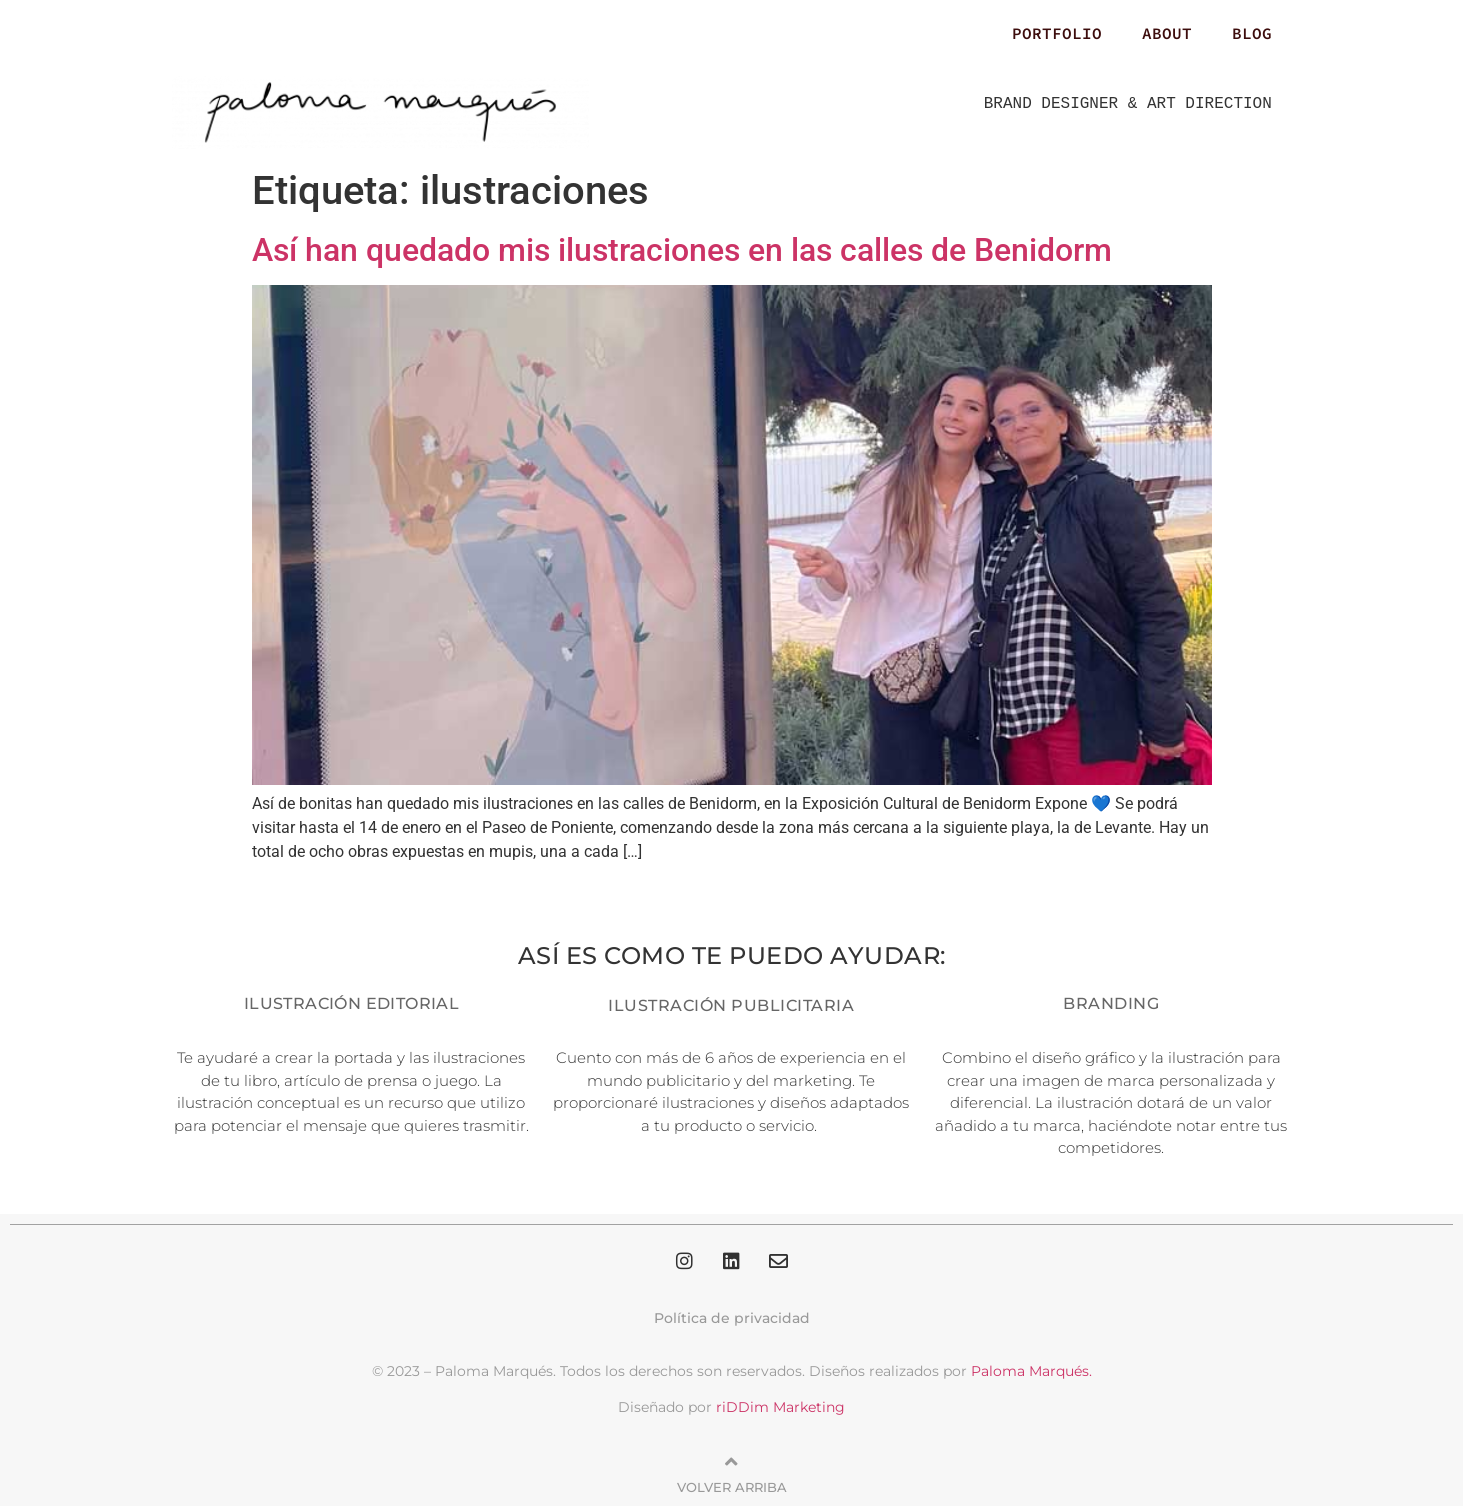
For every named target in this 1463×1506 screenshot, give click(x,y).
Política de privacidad (732, 1318)
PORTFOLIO (1057, 33)
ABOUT (1167, 33)
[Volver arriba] (732, 1462)
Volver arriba (732, 1487)
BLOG (1252, 33)
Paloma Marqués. (1031, 1371)
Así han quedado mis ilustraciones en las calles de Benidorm (682, 250)
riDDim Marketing (780, 1407)
